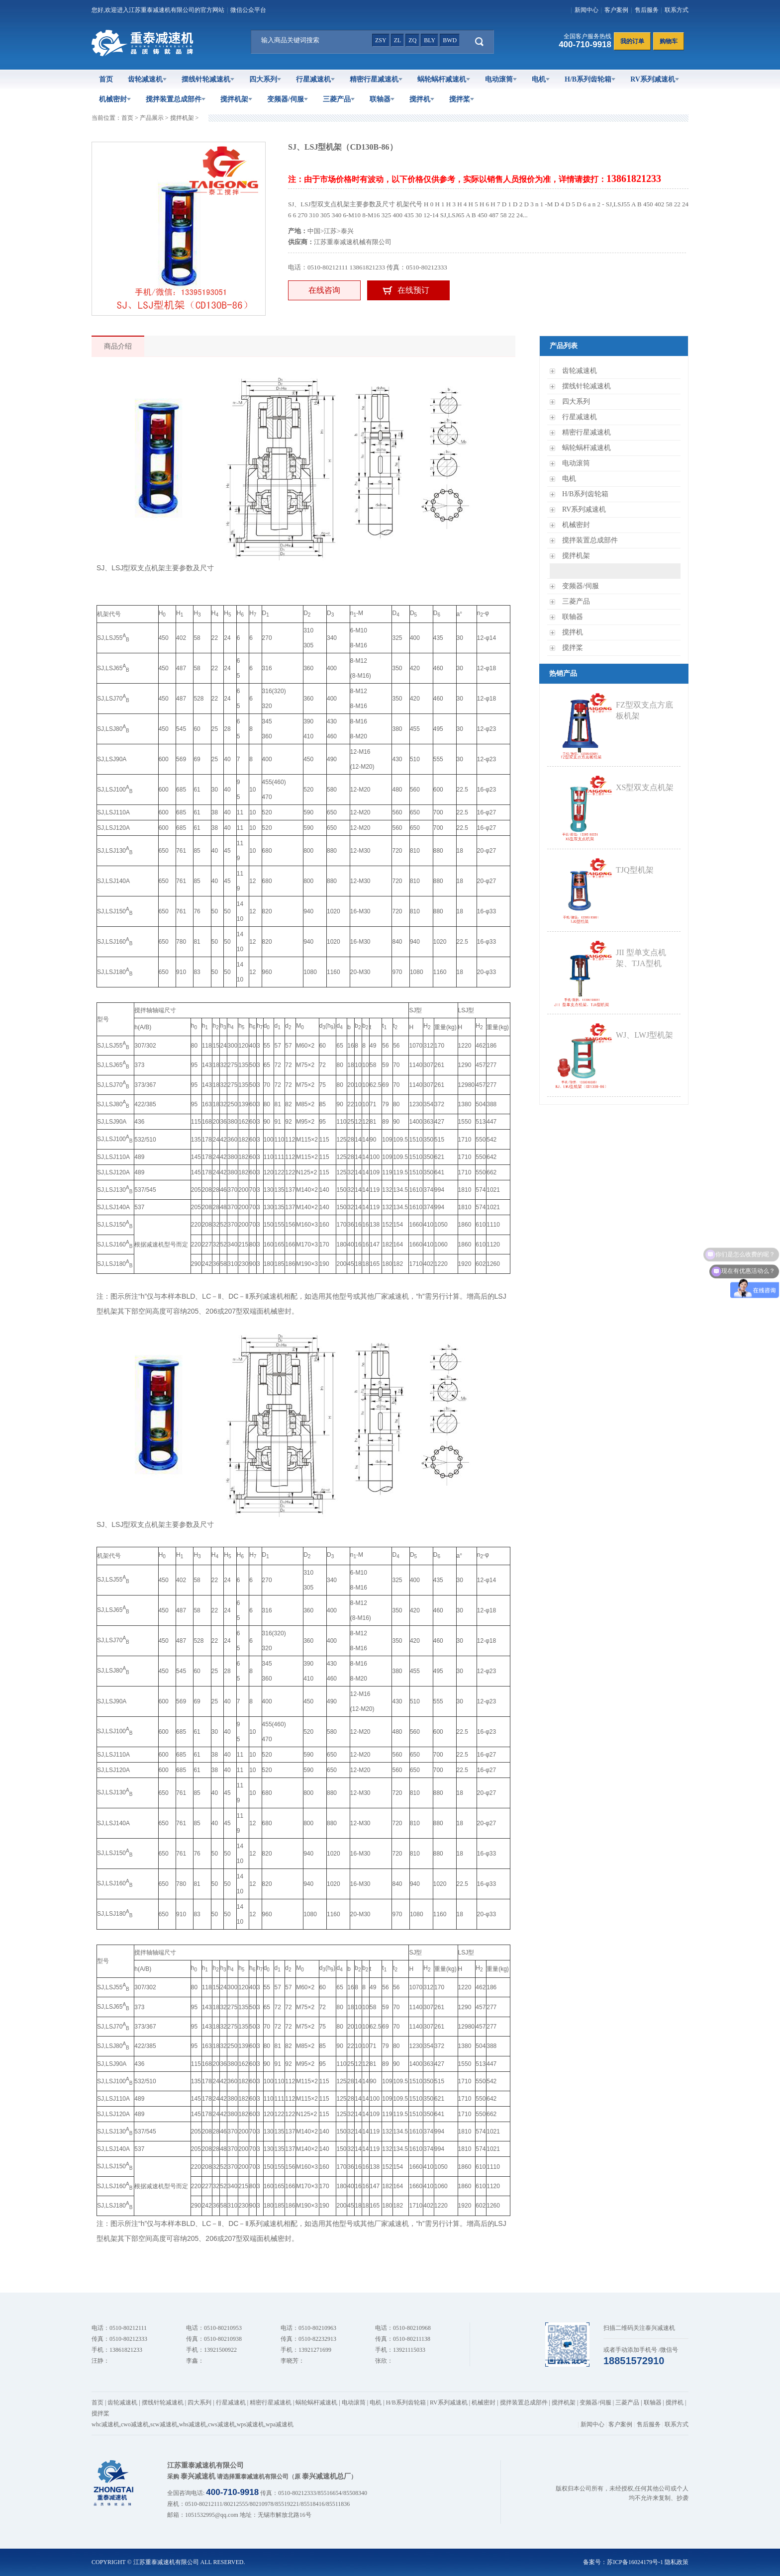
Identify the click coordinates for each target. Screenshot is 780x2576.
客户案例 (616, 9)
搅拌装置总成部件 (175, 99)
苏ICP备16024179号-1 (635, 2562)
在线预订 (413, 290)
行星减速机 (315, 79)
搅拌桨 (461, 99)
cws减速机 (221, 2424)
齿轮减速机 (147, 79)
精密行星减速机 (376, 79)
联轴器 (382, 99)
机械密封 (115, 99)
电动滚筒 (501, 79)
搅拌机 (421, 99)
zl (397, 40)
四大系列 (265, 79)
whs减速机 (192, 2424)
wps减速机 (250, 2424)
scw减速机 (164, 2424)
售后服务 (647, 9)
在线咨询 (324, 290)
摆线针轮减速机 (208, 79)
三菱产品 (339, 99)
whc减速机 (105, 2424)
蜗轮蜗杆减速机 (443, 79)
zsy (381, 40)
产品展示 (152, 117)
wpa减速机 (279, 2424)
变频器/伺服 (287, 99)
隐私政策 (676, 2562)
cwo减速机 (135, 2424)
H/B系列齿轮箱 (590, 79)
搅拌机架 (236, 99)
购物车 (669, 41)
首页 (106, 79)
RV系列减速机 (654, 79)
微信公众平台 (248, 9)
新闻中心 (586, 9)
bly (429, 40)
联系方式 (676, 9)
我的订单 (632, 41)
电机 (541, 79)
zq (412, 40)
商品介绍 (118, 346)
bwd (450, 40)
